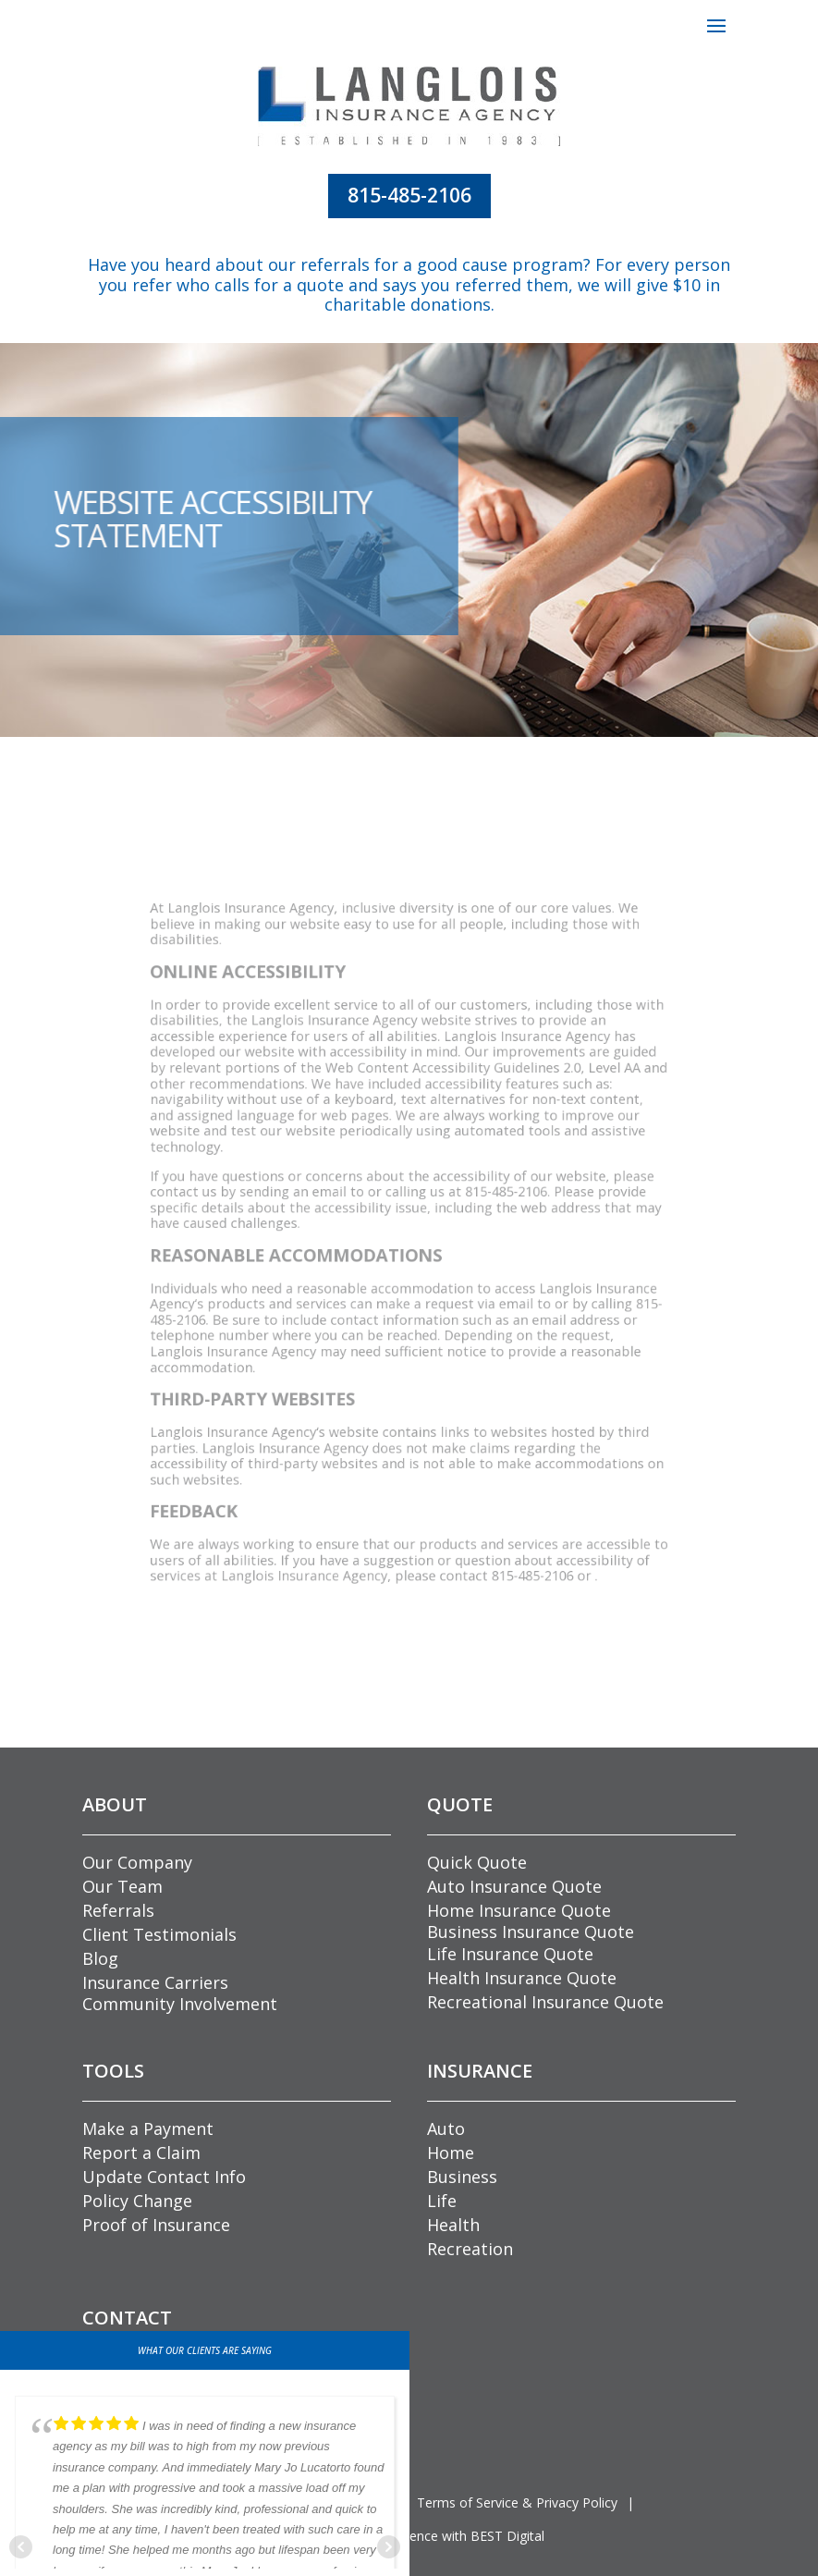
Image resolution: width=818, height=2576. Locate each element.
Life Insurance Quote (510, 1954)
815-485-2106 (409, 195)
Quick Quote (477, 1862)
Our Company (137, 1862)
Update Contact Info (164, 2176)
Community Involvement (179, 2004)
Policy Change (137, 2201)
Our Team (122, 1886)
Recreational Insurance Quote (545, 2002)
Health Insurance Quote (522, 1978)
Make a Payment (148, 2128)
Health (453, 2225)
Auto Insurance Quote (514, 1886)
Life (442, 2201)
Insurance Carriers (155, 1982)
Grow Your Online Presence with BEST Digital (409, 2536)
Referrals (118, 1910)
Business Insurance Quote (530, 1931)
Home (450, 2152)
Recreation (470, 2249)
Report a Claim (141, 2152)
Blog (100, 1958)
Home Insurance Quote (519, 1910)
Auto (446, 2128)
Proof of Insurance (156, 2225)
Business (462, 2176)
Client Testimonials (159, 1934)
